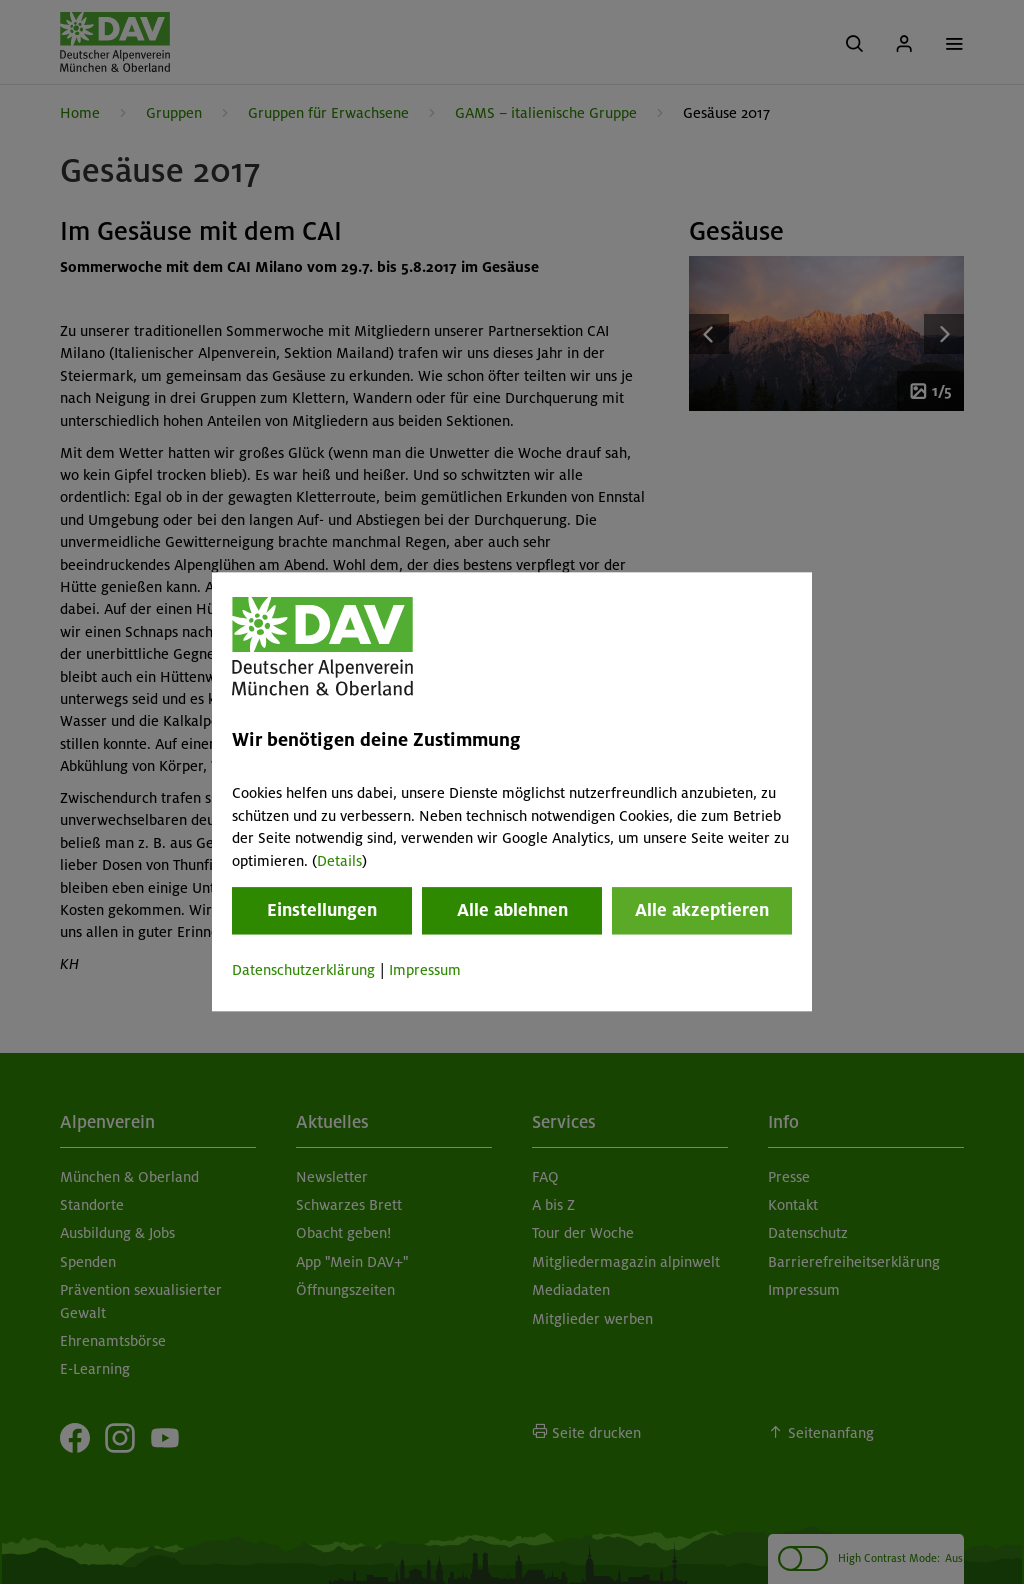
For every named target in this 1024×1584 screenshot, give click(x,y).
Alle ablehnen (512, 910)
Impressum (425, 970)
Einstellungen (322, 910)
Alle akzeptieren (702, 910)
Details (339, 861)
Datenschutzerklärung (303, 970)
